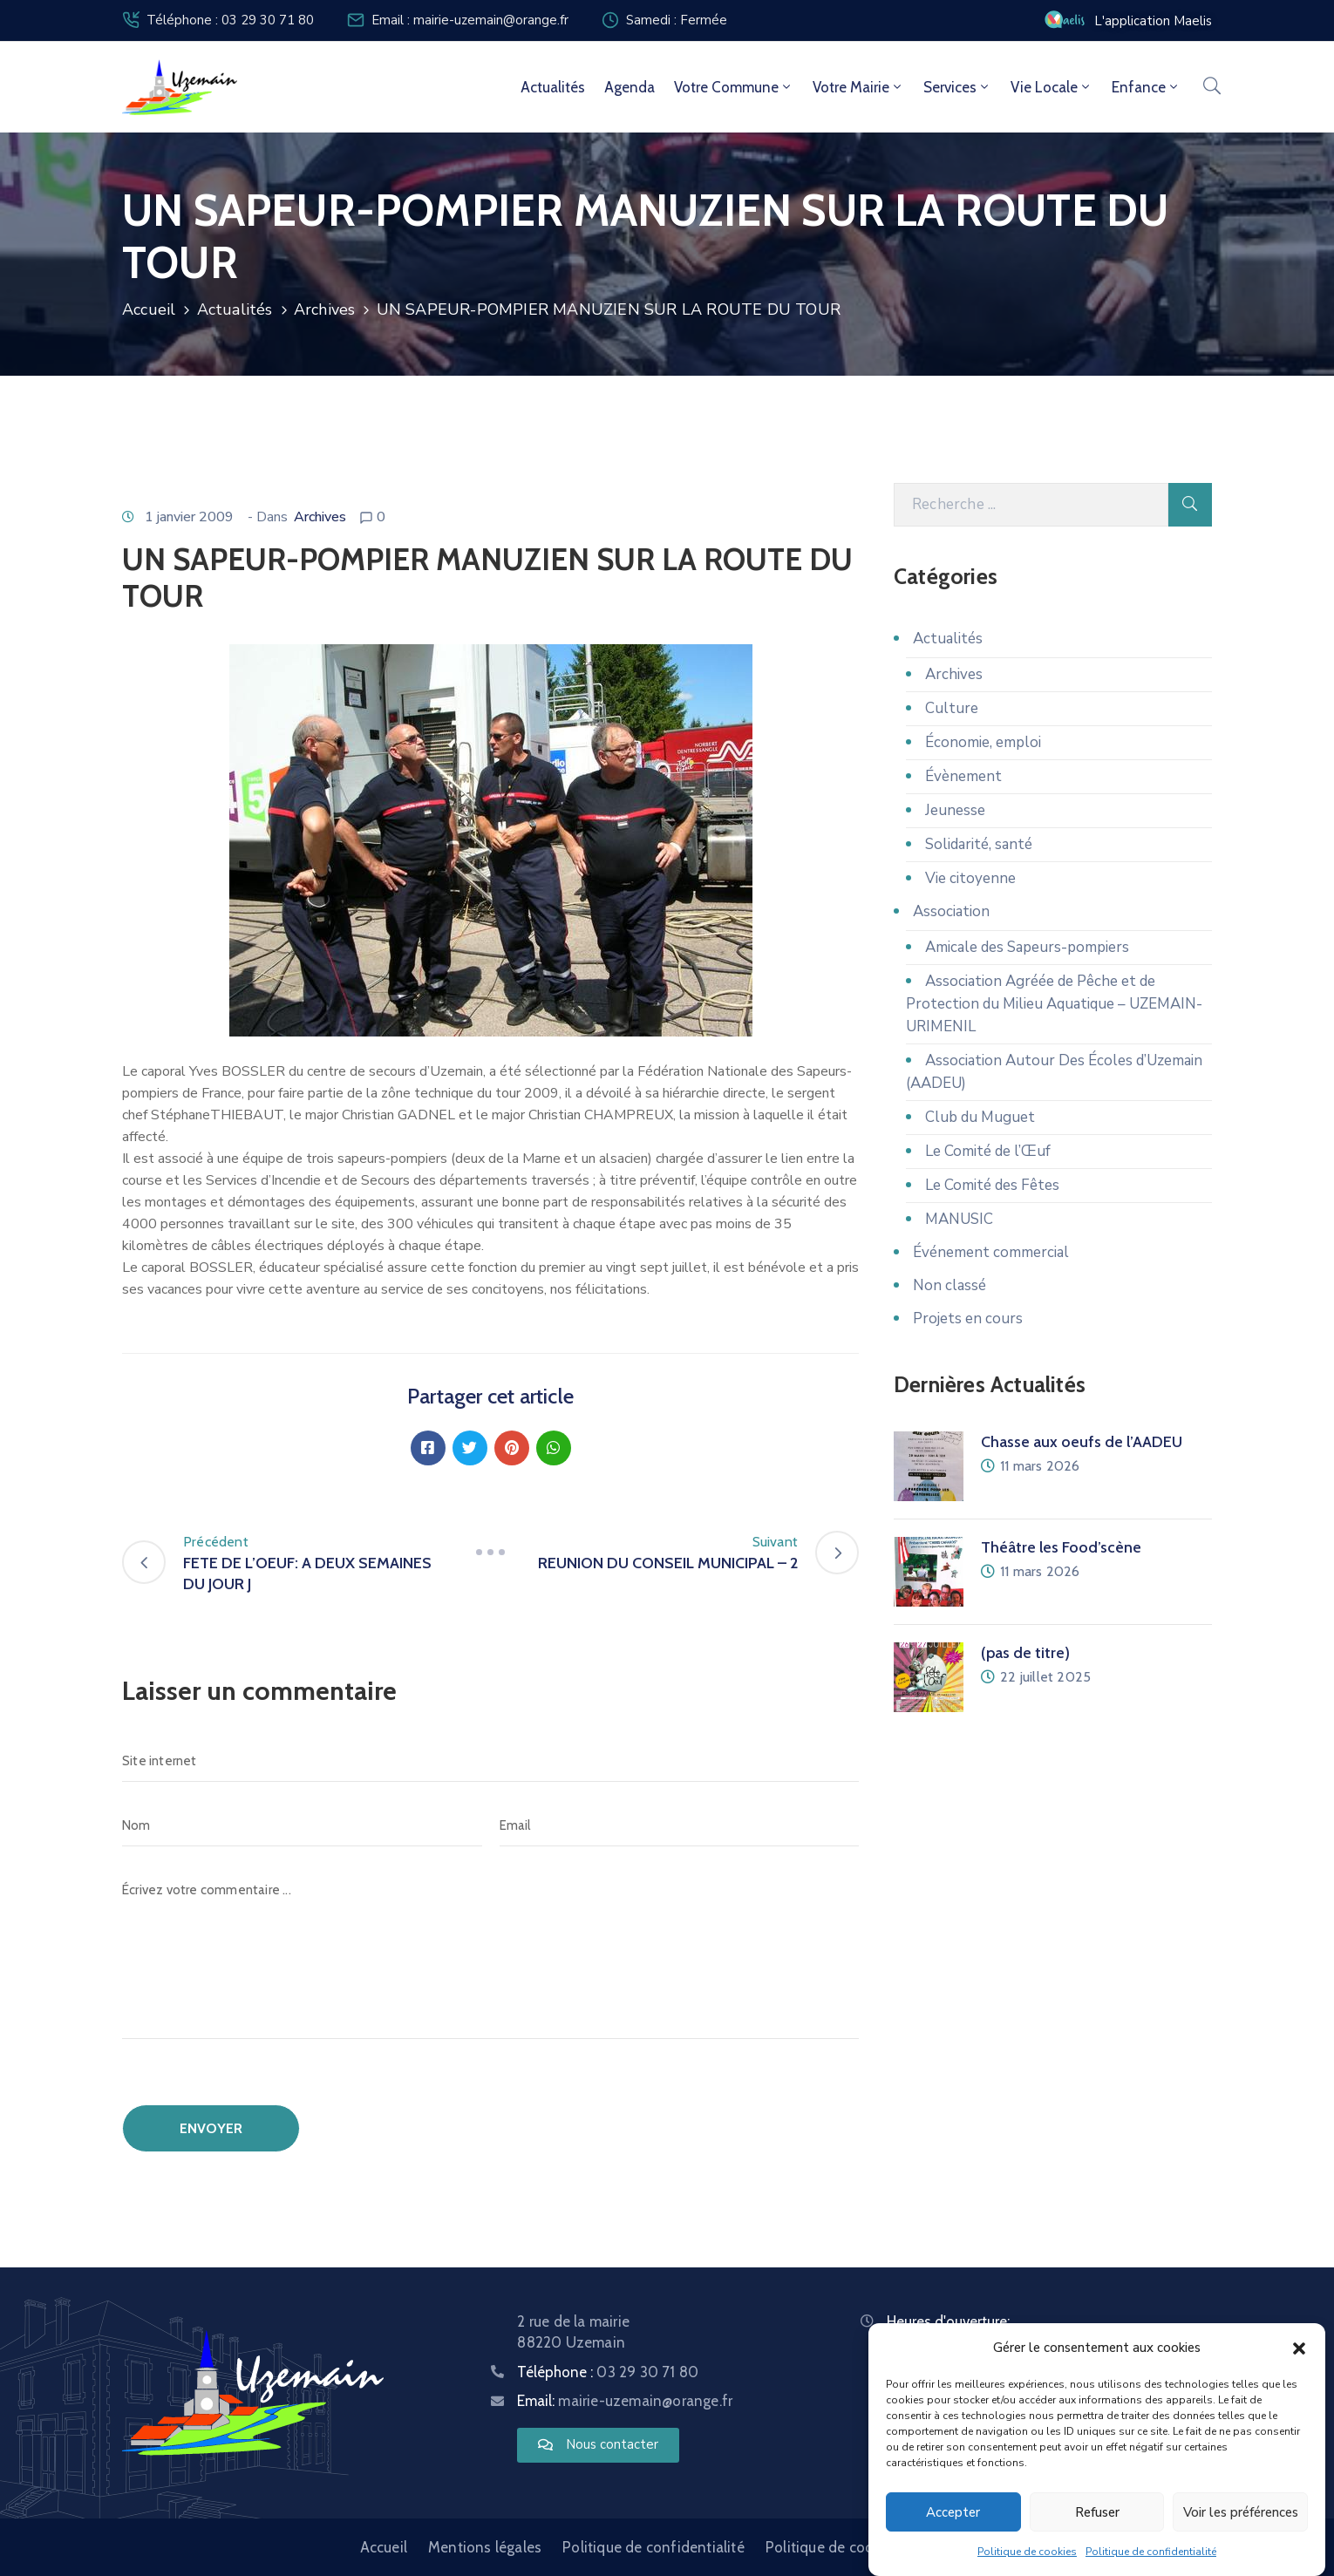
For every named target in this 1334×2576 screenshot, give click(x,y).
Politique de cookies (1027, 2552)
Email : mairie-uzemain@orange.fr (469, 20)
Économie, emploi (983, 742)
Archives (325, 309)
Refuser (1097, 2512)
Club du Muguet (980, 1117)
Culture (951, 708)
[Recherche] (1031, 505)
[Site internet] (490, 1761)
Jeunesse (955, 810)
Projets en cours (968, 1318)
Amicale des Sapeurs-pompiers (1027, 947)
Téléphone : (607, 2372)
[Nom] (302, 1825)
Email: (624, 2400)
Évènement (963, 776)
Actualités (553, 87)
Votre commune (733, 87)
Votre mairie (858, 87)
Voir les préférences (1240, 2512)
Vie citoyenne (970, 878)
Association (951, 911)
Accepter (953, 2512)
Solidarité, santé (978, 844)
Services (957, 87)
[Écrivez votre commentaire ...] (490, 1954)
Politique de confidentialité (1151, 2552)
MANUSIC (959, 1219)
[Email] (680, 1825)
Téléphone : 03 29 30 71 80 (230, 20)
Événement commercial (991, 1252)
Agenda (629, 87)
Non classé (949, 1285)
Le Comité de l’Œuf (988, 1151)
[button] (1299, 2347)
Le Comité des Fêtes (992, 1185)
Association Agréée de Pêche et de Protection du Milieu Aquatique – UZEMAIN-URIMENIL (1054, 1004)
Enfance (1146, 87)
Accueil (148, 309)
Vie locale (1051, 87)
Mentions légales (484, 2547)
